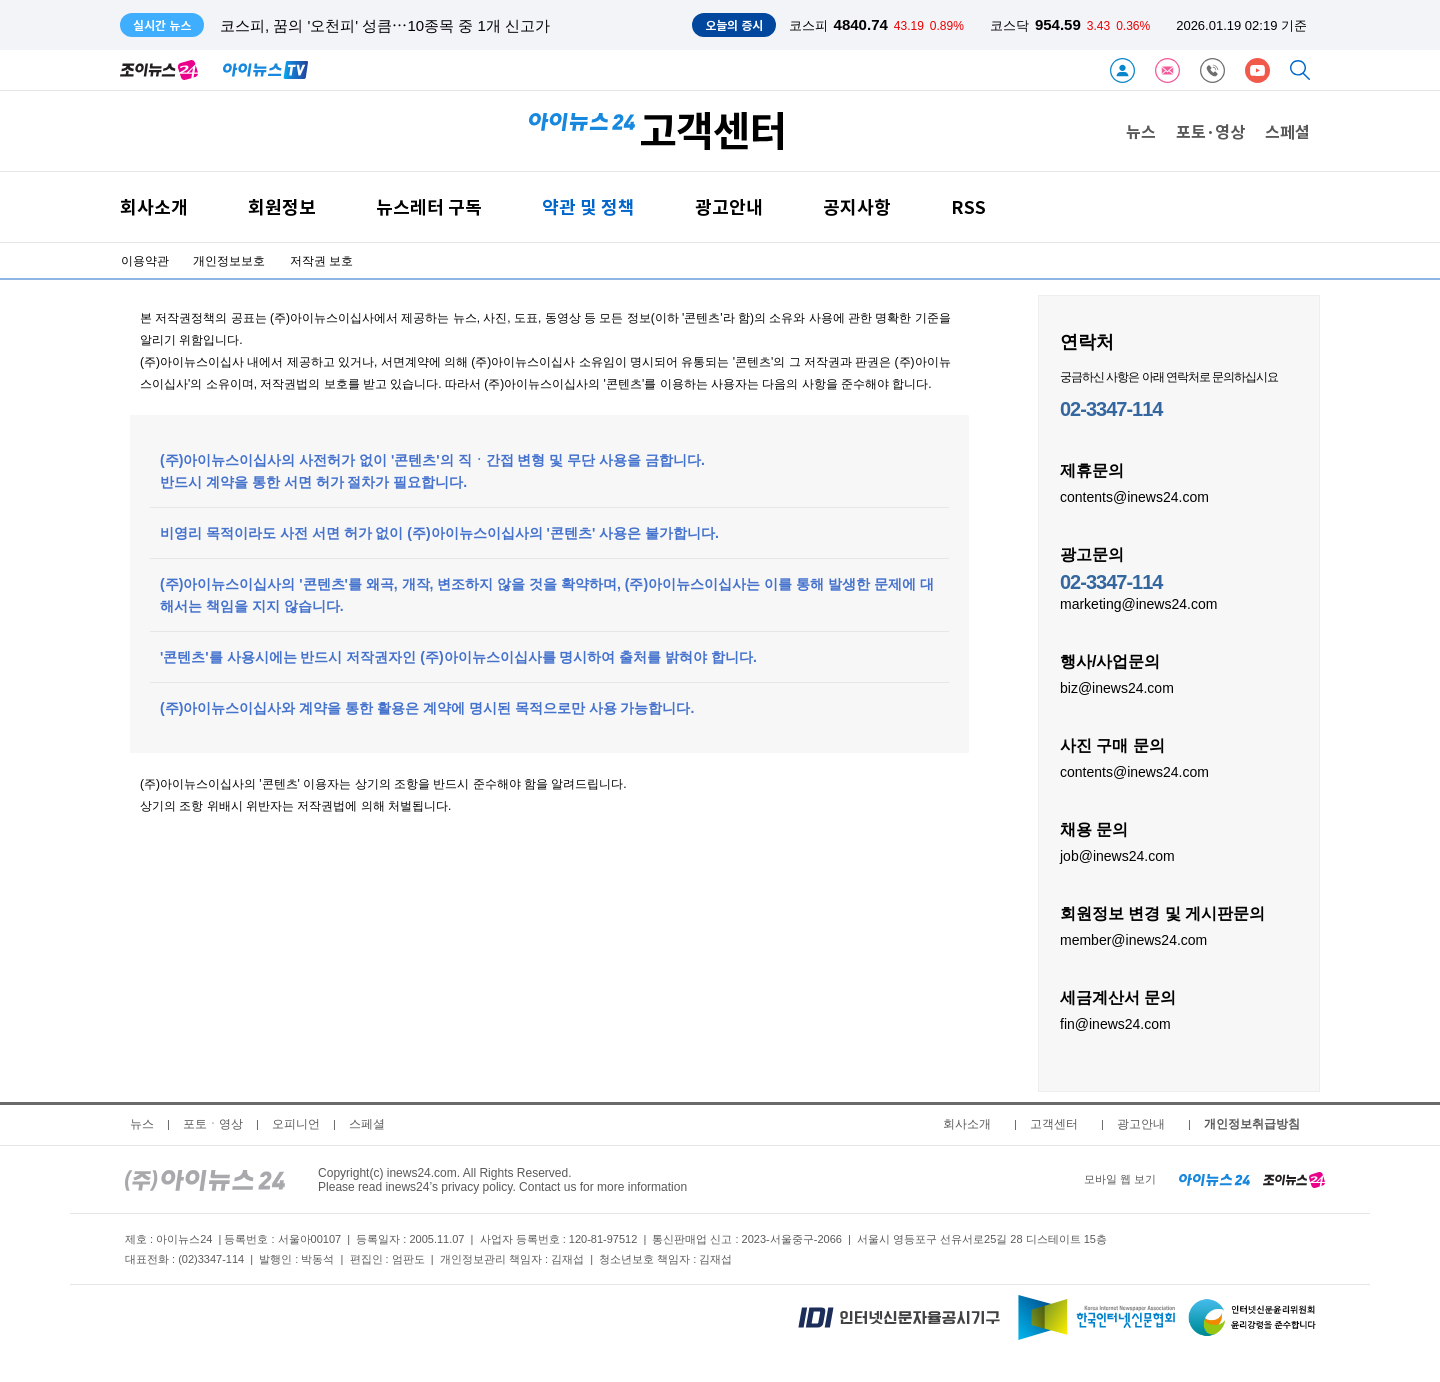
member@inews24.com (1133, 939)
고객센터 (1054, 1124)
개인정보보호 (229, 261)
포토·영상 (1210, 131)
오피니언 (296, 1124)
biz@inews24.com (1117, 687)
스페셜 (1287, 131)
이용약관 (145, 261)
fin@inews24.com (1115, 1023)
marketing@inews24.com (1138, 603)
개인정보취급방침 (1252, 1124)
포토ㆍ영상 (213, 1124)
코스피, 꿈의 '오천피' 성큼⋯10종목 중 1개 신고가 (385, 25)
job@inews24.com (1117, 855)
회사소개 (154, 206)
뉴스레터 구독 (429, 206)
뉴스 (1141, 131)
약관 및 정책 (588, 206)
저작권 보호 (321, 261)
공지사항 (857, 206)
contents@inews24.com (1134, 496)
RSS (968, 206)
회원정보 (282, 206)
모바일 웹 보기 (1120, 1179)
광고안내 (729, 206)
